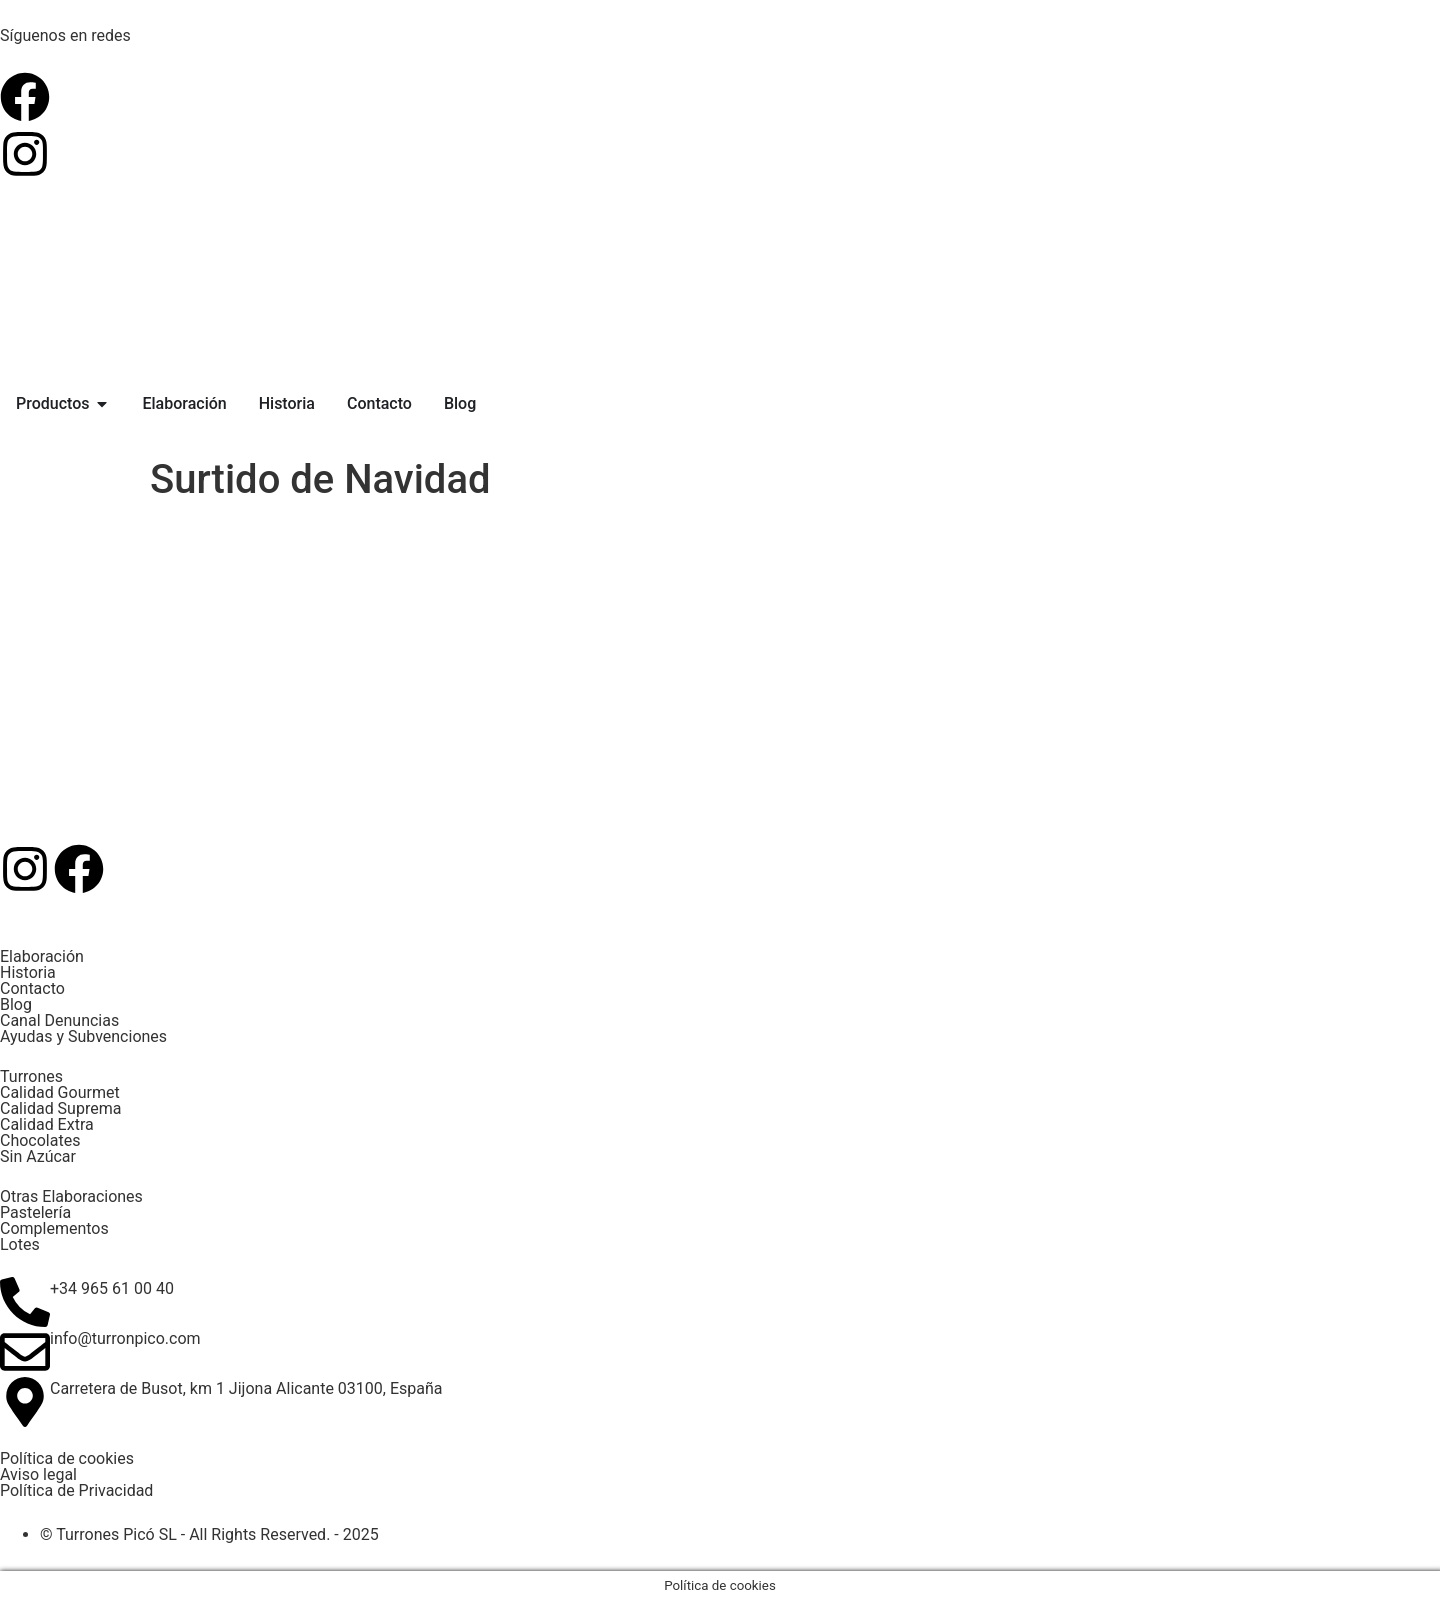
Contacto (32, 988)
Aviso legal (38, 1474)
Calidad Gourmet (60, 1092)
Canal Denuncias (59, 1020)
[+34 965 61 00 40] (25, 1302)
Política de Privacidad (76, 1490)
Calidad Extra (47, 1124)
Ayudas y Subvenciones (83, 1036)
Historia (28, 972)
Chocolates (40, 1140)
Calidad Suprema (60, 1108)
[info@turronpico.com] (25, 1352)
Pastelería (35, 1212)
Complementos (54, 1228)
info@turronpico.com (125, 1338)
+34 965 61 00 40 (112, 1288)
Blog (16, 1004)
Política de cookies (67, 1458)
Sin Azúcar (38, 1156)
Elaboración (42, 956)
